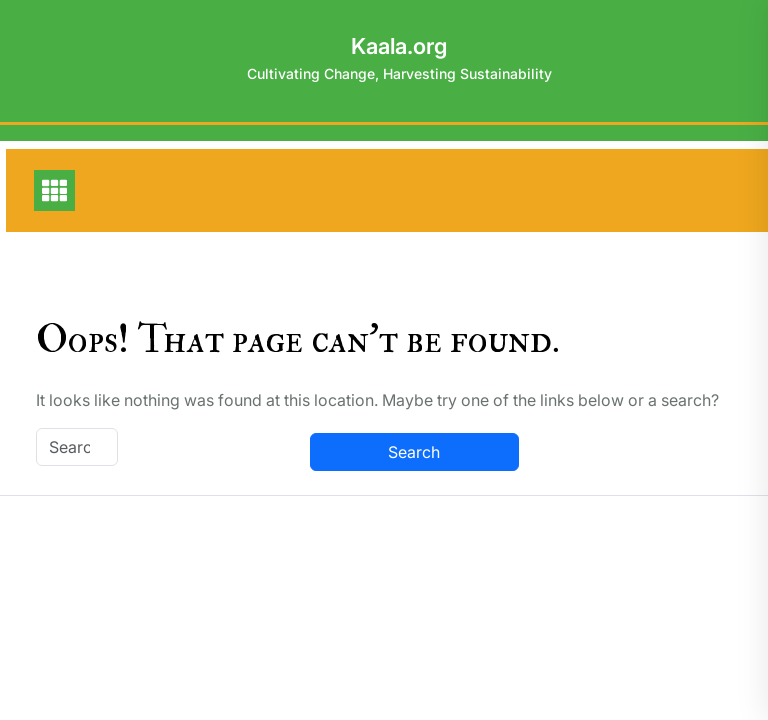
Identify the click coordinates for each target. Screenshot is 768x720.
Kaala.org (399, 46)
